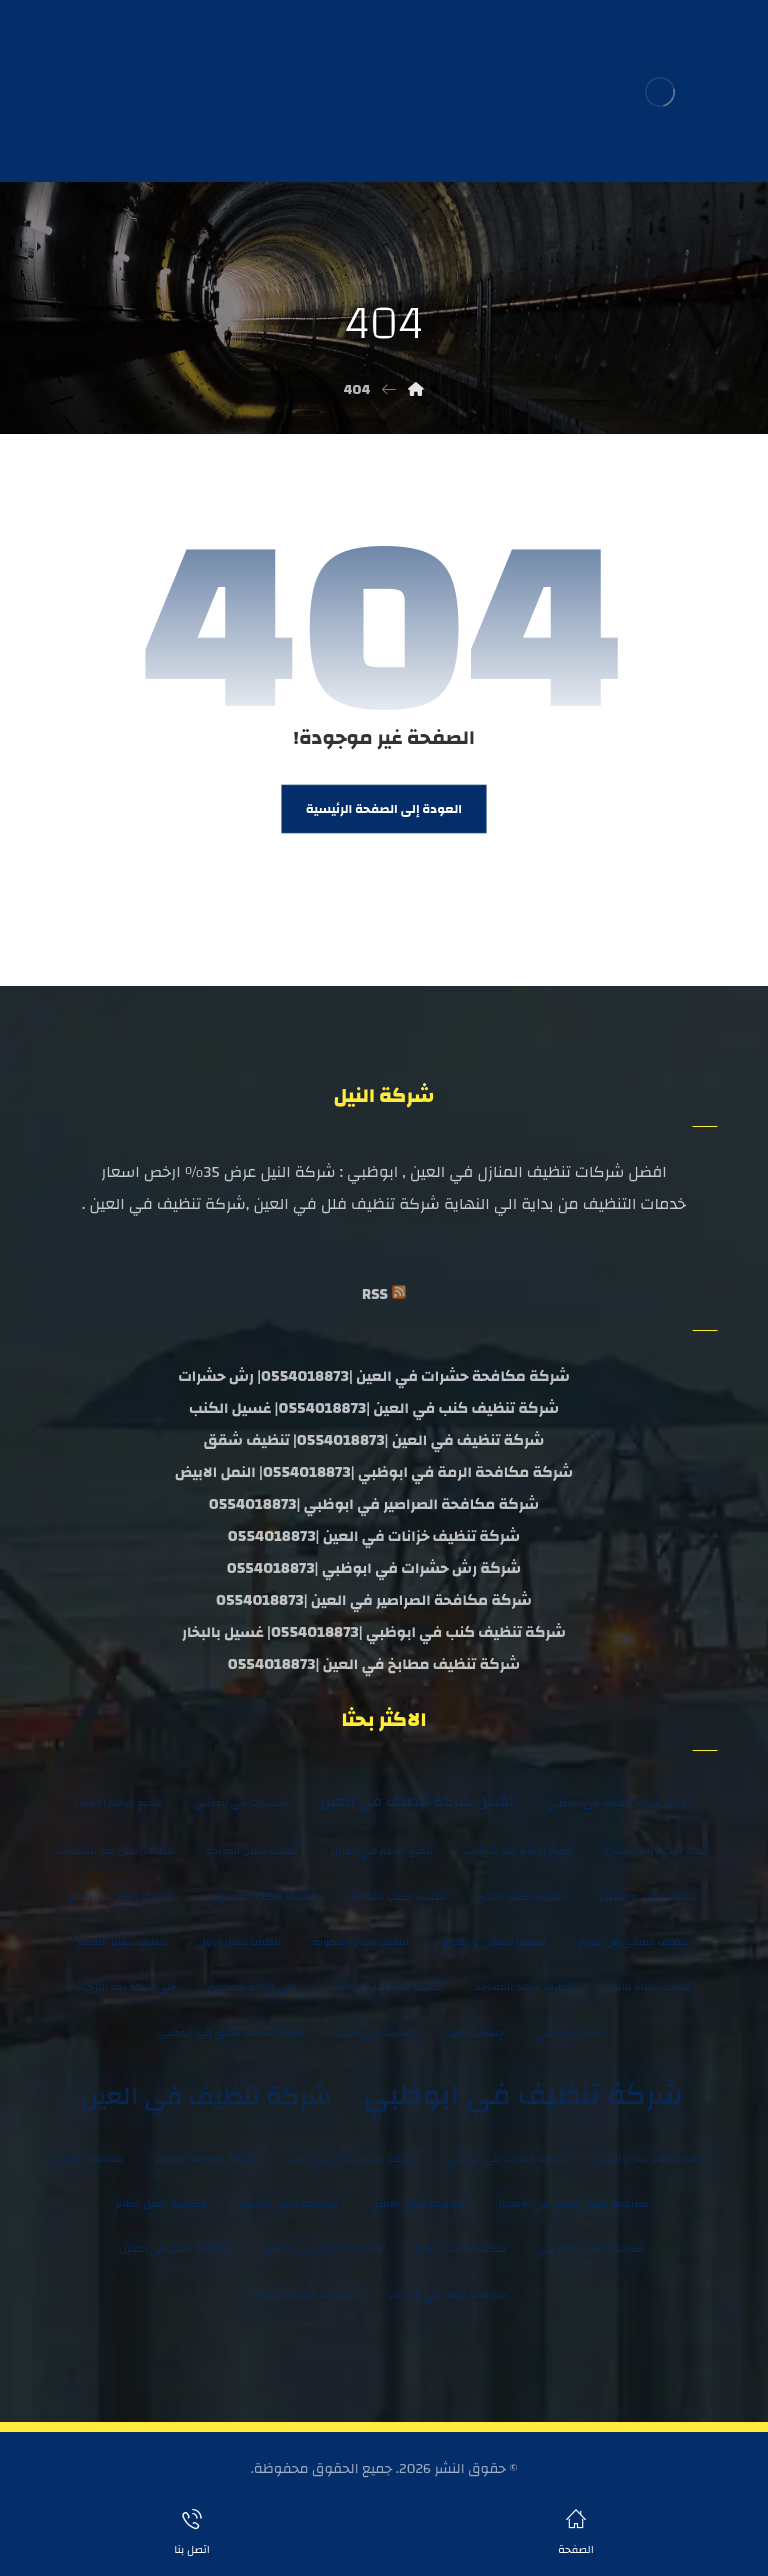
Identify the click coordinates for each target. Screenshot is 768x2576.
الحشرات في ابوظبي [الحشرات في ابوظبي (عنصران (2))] (240, 1803)
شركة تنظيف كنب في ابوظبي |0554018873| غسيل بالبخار (374, 1632)
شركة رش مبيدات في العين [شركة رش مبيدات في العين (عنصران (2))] (351, 2159)
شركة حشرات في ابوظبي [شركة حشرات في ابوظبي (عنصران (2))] (506, 2159)
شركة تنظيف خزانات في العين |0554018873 (374, 1536)
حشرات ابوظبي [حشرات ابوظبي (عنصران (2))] (570, 2033)
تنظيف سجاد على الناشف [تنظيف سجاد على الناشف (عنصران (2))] (385, 1987)
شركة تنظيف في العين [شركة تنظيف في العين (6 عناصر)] (206, 2096)
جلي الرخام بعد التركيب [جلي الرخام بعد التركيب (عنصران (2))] (125, 1987)
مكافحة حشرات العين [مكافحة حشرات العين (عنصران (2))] (306, 2295)
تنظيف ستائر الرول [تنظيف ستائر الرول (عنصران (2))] (240, 1942)
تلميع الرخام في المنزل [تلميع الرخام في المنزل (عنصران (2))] (382, 1851)
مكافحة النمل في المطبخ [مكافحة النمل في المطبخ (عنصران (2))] (324, 2249)
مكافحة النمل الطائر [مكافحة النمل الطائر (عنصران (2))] (161, 2204)
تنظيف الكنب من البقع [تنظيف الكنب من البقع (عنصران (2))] (119, 1897)
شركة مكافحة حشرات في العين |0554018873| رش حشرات (374, 1376)
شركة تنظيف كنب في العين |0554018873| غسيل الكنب (374, 1408)
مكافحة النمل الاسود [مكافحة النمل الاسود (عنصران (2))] (288, 2204)
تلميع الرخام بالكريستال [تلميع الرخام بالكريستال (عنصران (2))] (657, 1851)
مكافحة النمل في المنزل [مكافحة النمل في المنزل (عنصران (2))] (176, 2249)
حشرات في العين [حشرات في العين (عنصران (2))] (375, 2033)
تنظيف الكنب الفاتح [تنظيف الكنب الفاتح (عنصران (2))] (522, 1897)
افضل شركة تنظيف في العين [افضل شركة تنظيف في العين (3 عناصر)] (417, 1801)
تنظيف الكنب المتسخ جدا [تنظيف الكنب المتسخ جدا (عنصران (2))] (258, 1897)
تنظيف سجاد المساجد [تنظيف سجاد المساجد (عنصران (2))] (524, 1987)
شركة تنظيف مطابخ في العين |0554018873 (374, 1664)
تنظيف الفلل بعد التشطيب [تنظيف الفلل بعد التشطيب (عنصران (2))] (114, 1851)
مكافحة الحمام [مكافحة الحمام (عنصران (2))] (88, 2159)
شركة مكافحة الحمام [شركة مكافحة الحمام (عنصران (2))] (205, 2159)
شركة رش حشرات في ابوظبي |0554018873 (374, 1568)
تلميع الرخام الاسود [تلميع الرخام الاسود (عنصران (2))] (118, 1803)
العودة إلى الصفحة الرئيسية (384, 809)
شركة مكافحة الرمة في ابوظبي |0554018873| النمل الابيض (374, 1472)
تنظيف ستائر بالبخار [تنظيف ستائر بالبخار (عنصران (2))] (647, 1987)
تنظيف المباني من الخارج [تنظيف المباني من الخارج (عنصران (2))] (633, 1942)
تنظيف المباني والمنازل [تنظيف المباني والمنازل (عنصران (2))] (493, 1942)
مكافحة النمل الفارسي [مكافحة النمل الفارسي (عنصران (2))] (591, 2249)
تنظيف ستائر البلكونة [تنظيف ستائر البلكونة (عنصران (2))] (361, 1942)
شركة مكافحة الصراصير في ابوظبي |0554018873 (374, 1504)
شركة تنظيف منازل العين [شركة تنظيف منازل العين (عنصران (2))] (653, 2159)
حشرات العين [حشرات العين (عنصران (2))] (474, 2033)
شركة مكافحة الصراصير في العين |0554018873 (374, 1600)
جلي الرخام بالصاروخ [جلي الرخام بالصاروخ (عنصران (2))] (252, 1987)
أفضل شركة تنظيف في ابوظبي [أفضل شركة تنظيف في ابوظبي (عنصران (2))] (618, 1803)
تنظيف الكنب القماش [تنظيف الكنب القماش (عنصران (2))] (396, 1897)
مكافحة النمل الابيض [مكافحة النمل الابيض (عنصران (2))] (418, 2204)
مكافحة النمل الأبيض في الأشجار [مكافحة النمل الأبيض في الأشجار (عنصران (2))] (574, 2204)
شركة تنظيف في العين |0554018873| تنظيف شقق (374, 1440)
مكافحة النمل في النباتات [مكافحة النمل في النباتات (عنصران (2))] (447, 2295)
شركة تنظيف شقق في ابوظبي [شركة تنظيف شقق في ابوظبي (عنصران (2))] (231, 2033)
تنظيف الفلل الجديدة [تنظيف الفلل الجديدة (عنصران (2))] (252, 1851)
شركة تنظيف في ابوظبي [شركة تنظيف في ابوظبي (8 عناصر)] (523, 2095)
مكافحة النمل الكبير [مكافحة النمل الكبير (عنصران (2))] (460, 2249)
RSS (375, 1294)
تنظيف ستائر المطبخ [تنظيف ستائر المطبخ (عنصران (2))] (121, 1942)
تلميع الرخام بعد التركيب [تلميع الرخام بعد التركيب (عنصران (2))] (519, 1851)
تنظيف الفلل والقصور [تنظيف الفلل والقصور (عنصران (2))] (648, 1897)
